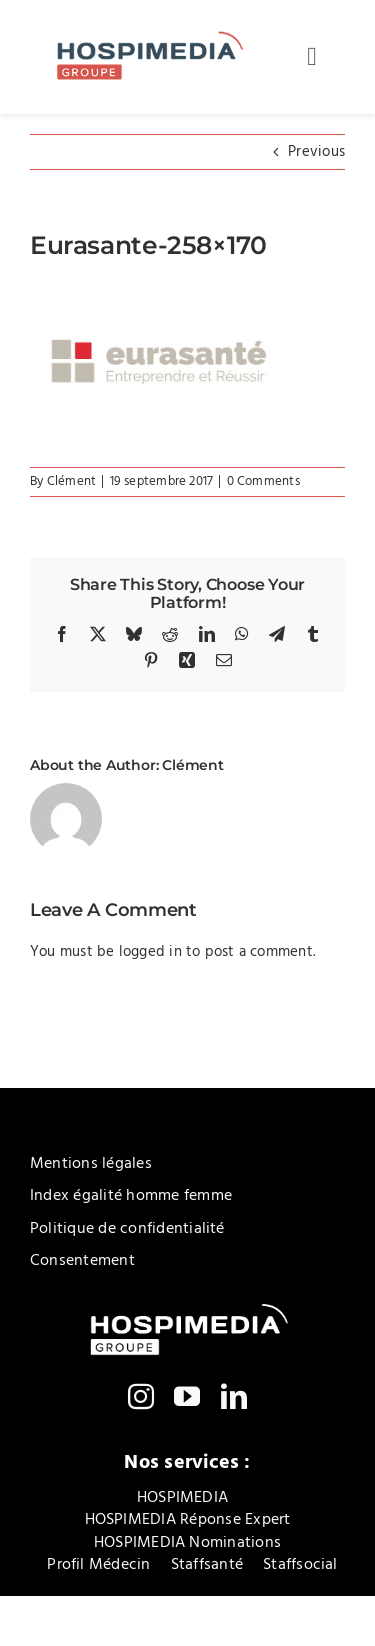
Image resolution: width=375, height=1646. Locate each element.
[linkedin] (234, 1396)
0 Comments (263, 481)
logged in (150, 952)
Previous (316, 152)
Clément (72, 481)
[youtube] (187, 1396)
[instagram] (141, 1396)
